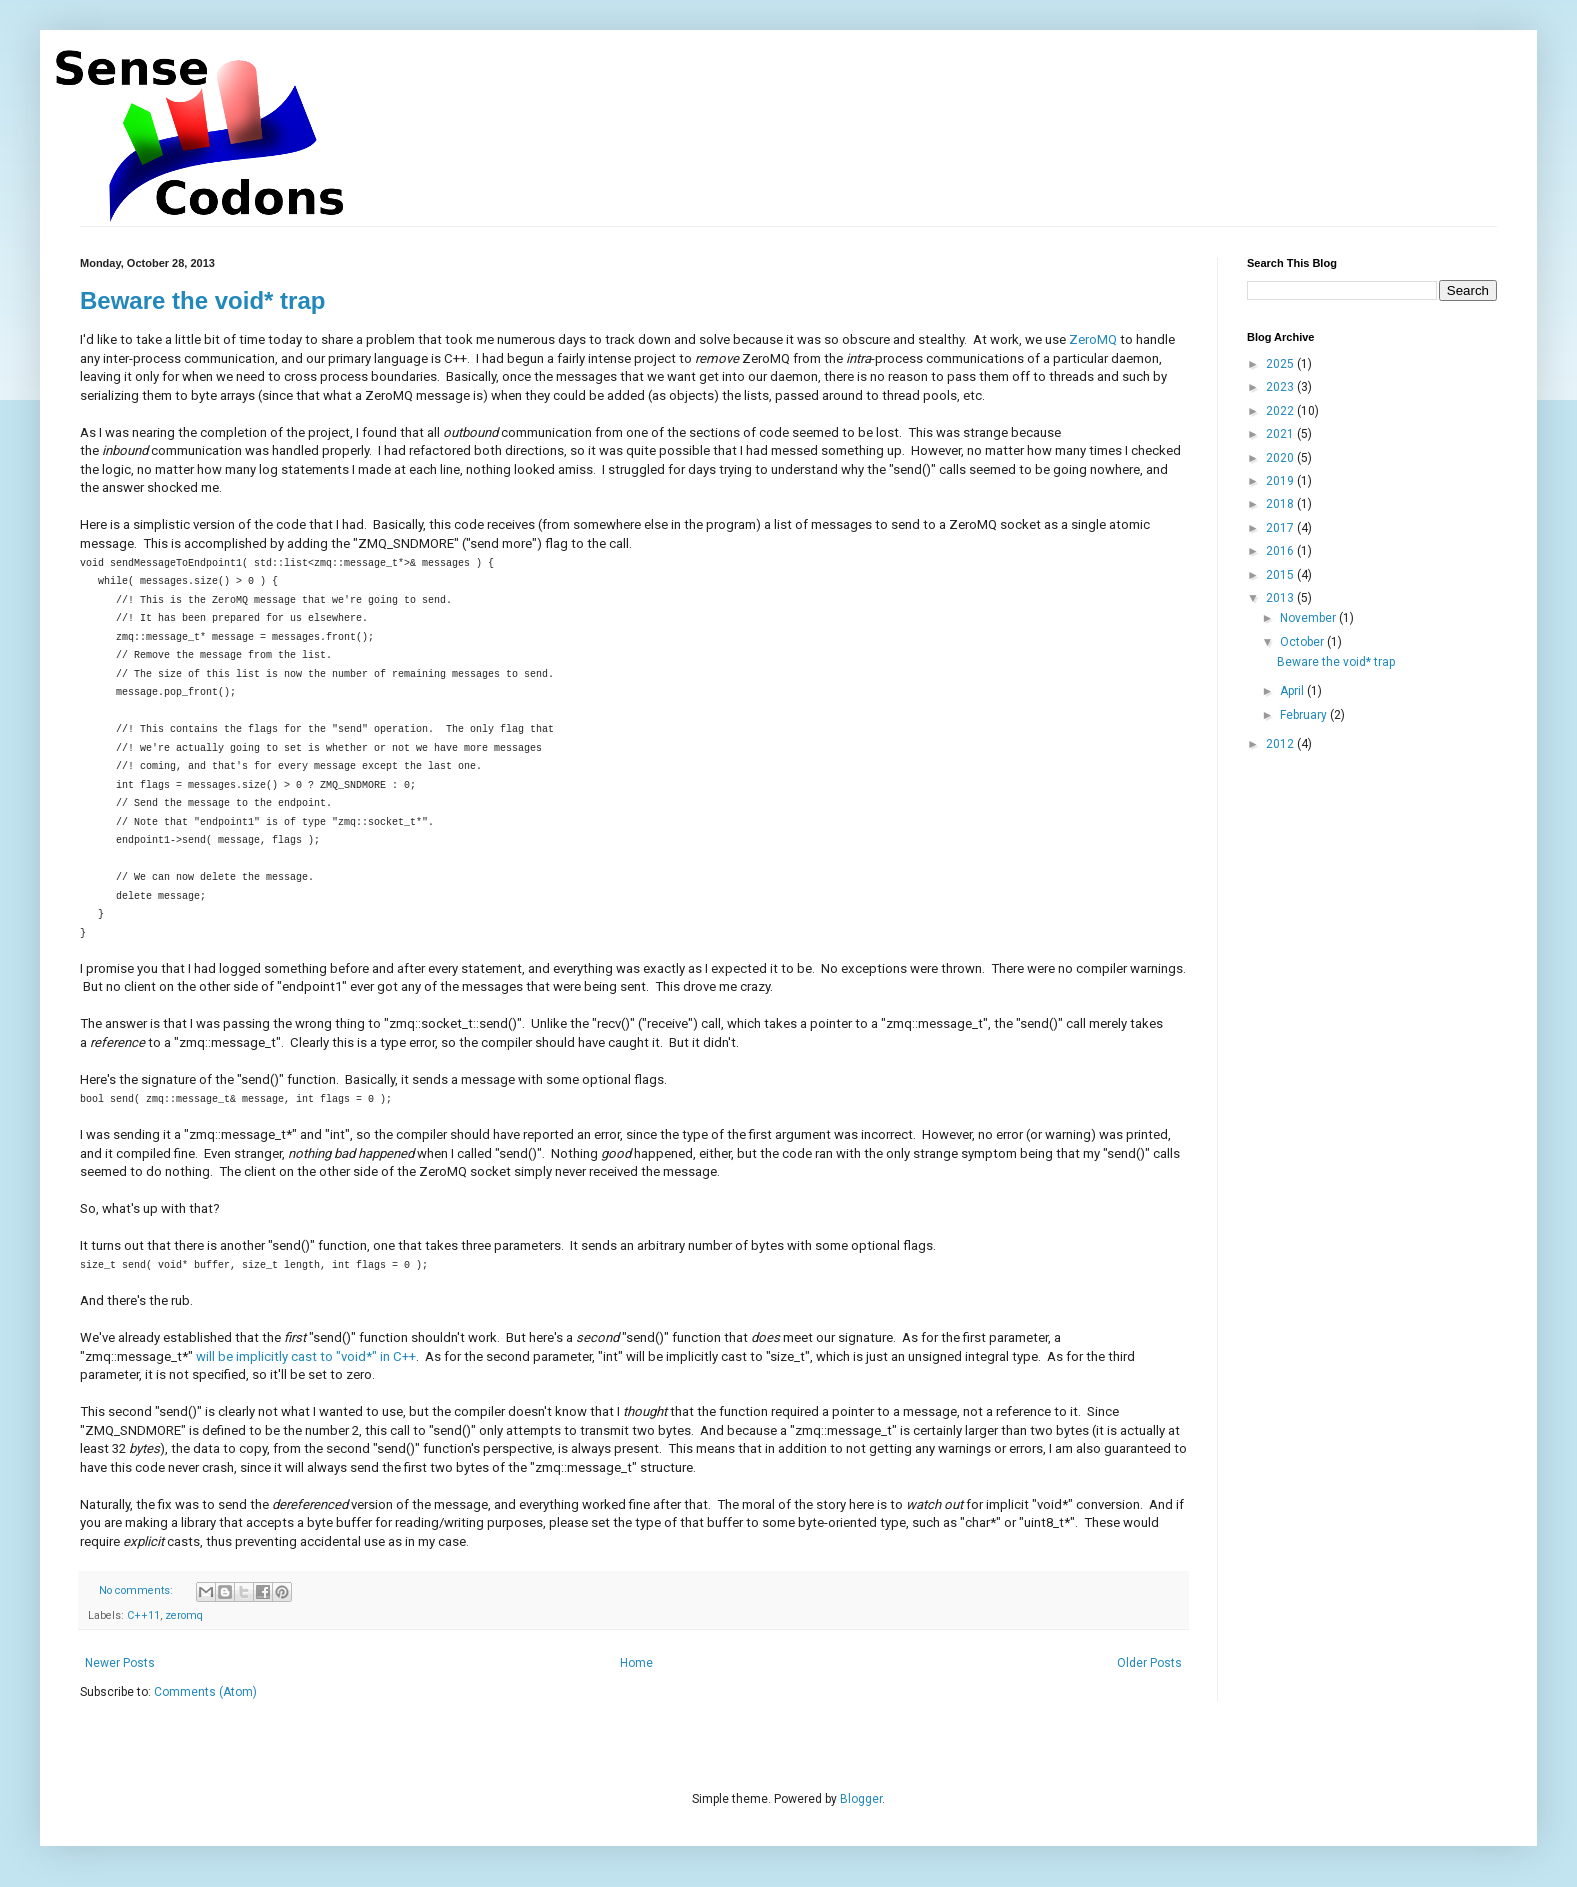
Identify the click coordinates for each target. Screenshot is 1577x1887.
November (1309, 618)
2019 (1281, 481)
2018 (1281, 504)
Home (636, 1663)
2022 (1281, 411)
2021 (1281, 434)
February (1305, 715)
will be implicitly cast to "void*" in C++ (306, 1356)
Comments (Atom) (205, 1692)
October (1303, 642)
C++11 (143, 1615)
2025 (1281, 364)
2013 (1281, 598)
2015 (1281, 575)
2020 (1281, 458)
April (1293, 691)
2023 (1281, 387)
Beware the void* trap (202, 300)
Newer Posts (120, 1663)
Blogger (861, 1799)
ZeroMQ (1093, 339)
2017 (1281, 528)
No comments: (137, 1590)
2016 (1281, 551)
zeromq (184, 1615)
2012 (1281, 744)
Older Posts (1149, 1663)
